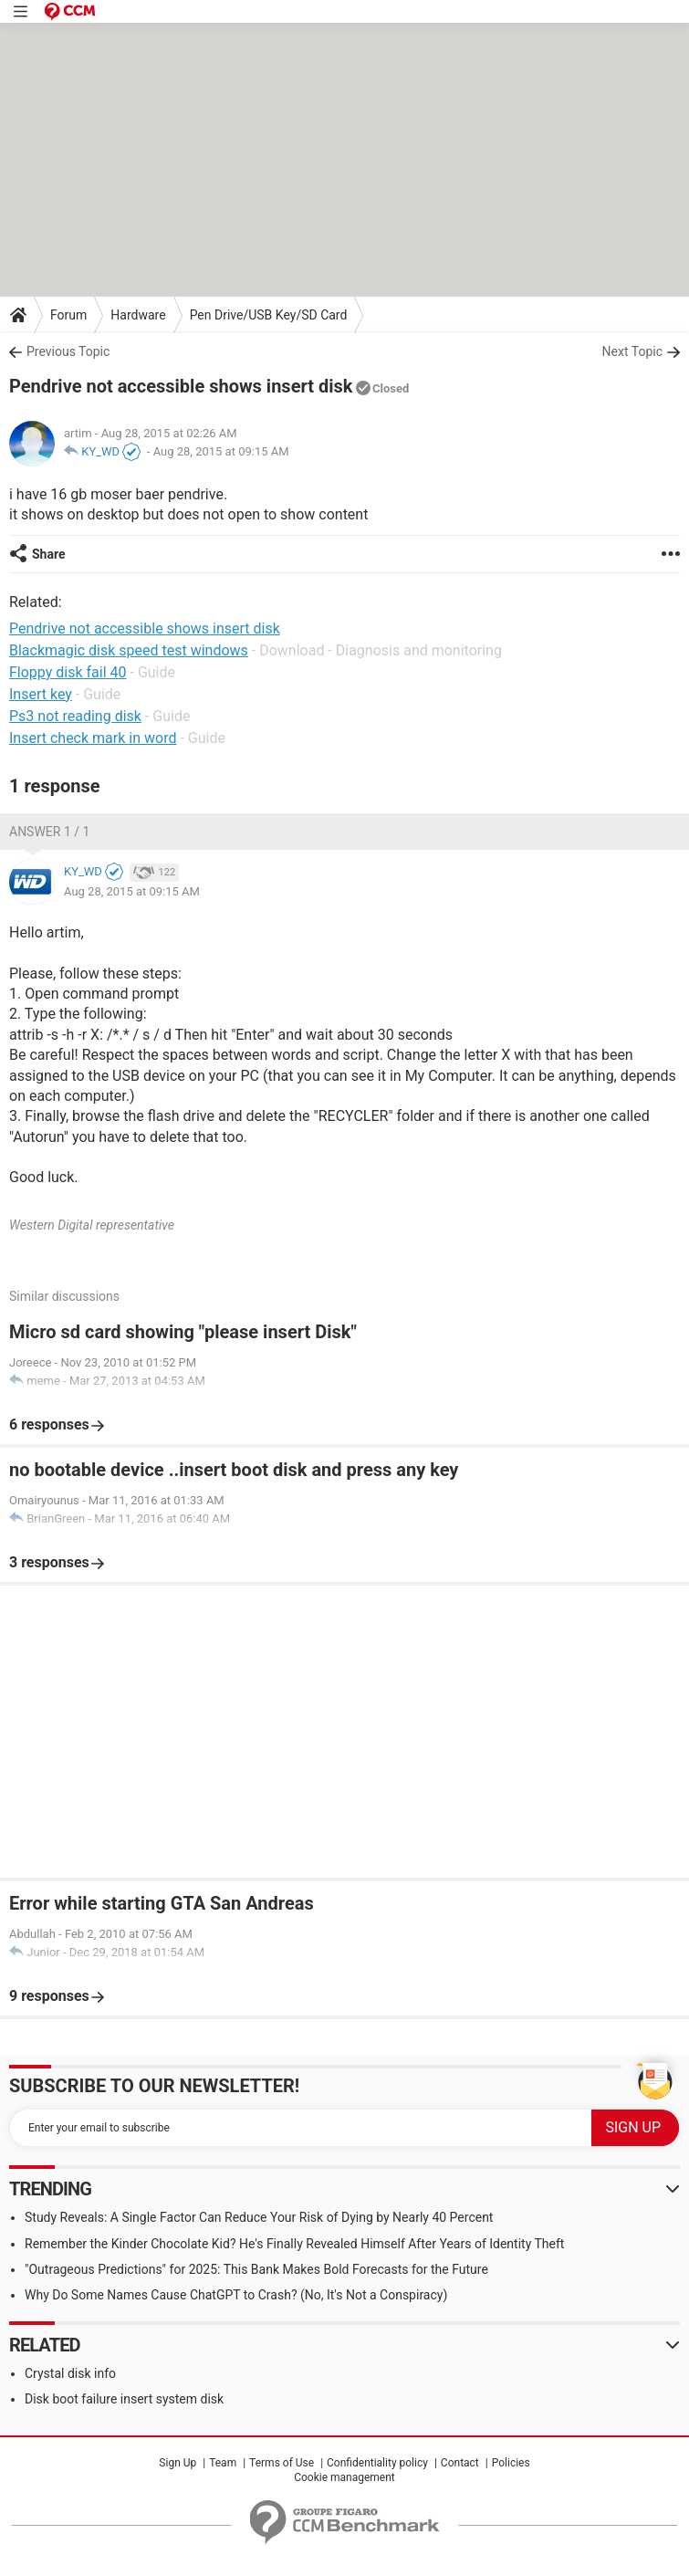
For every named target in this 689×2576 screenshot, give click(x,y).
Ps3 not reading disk (75, 716)
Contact (460, 2462)
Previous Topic (68, 351)
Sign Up (177, 2462)
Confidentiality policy (377, 2462)
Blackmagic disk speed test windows (128, 650)
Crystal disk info (70, 2373)
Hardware (137, 315)
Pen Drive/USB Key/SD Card (269, 315)
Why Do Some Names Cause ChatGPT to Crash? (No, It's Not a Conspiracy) (236, 2295)
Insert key (40, 694)
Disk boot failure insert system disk (124, 2399)
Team (222, 2462)
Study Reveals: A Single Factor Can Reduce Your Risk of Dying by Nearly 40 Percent (259, 2217)
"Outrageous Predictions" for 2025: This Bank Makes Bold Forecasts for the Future (256, 2269)
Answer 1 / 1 (49, 831)
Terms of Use (281, 2462)
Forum (68, 315)
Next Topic (632, 351)
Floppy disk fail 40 (68, 672)
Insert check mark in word (92, 738)
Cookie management (344, 2477)
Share (49, 554)
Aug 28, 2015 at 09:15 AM (221, 451)
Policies (511, 2462)
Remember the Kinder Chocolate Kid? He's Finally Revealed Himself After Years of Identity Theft (294, 2243)
